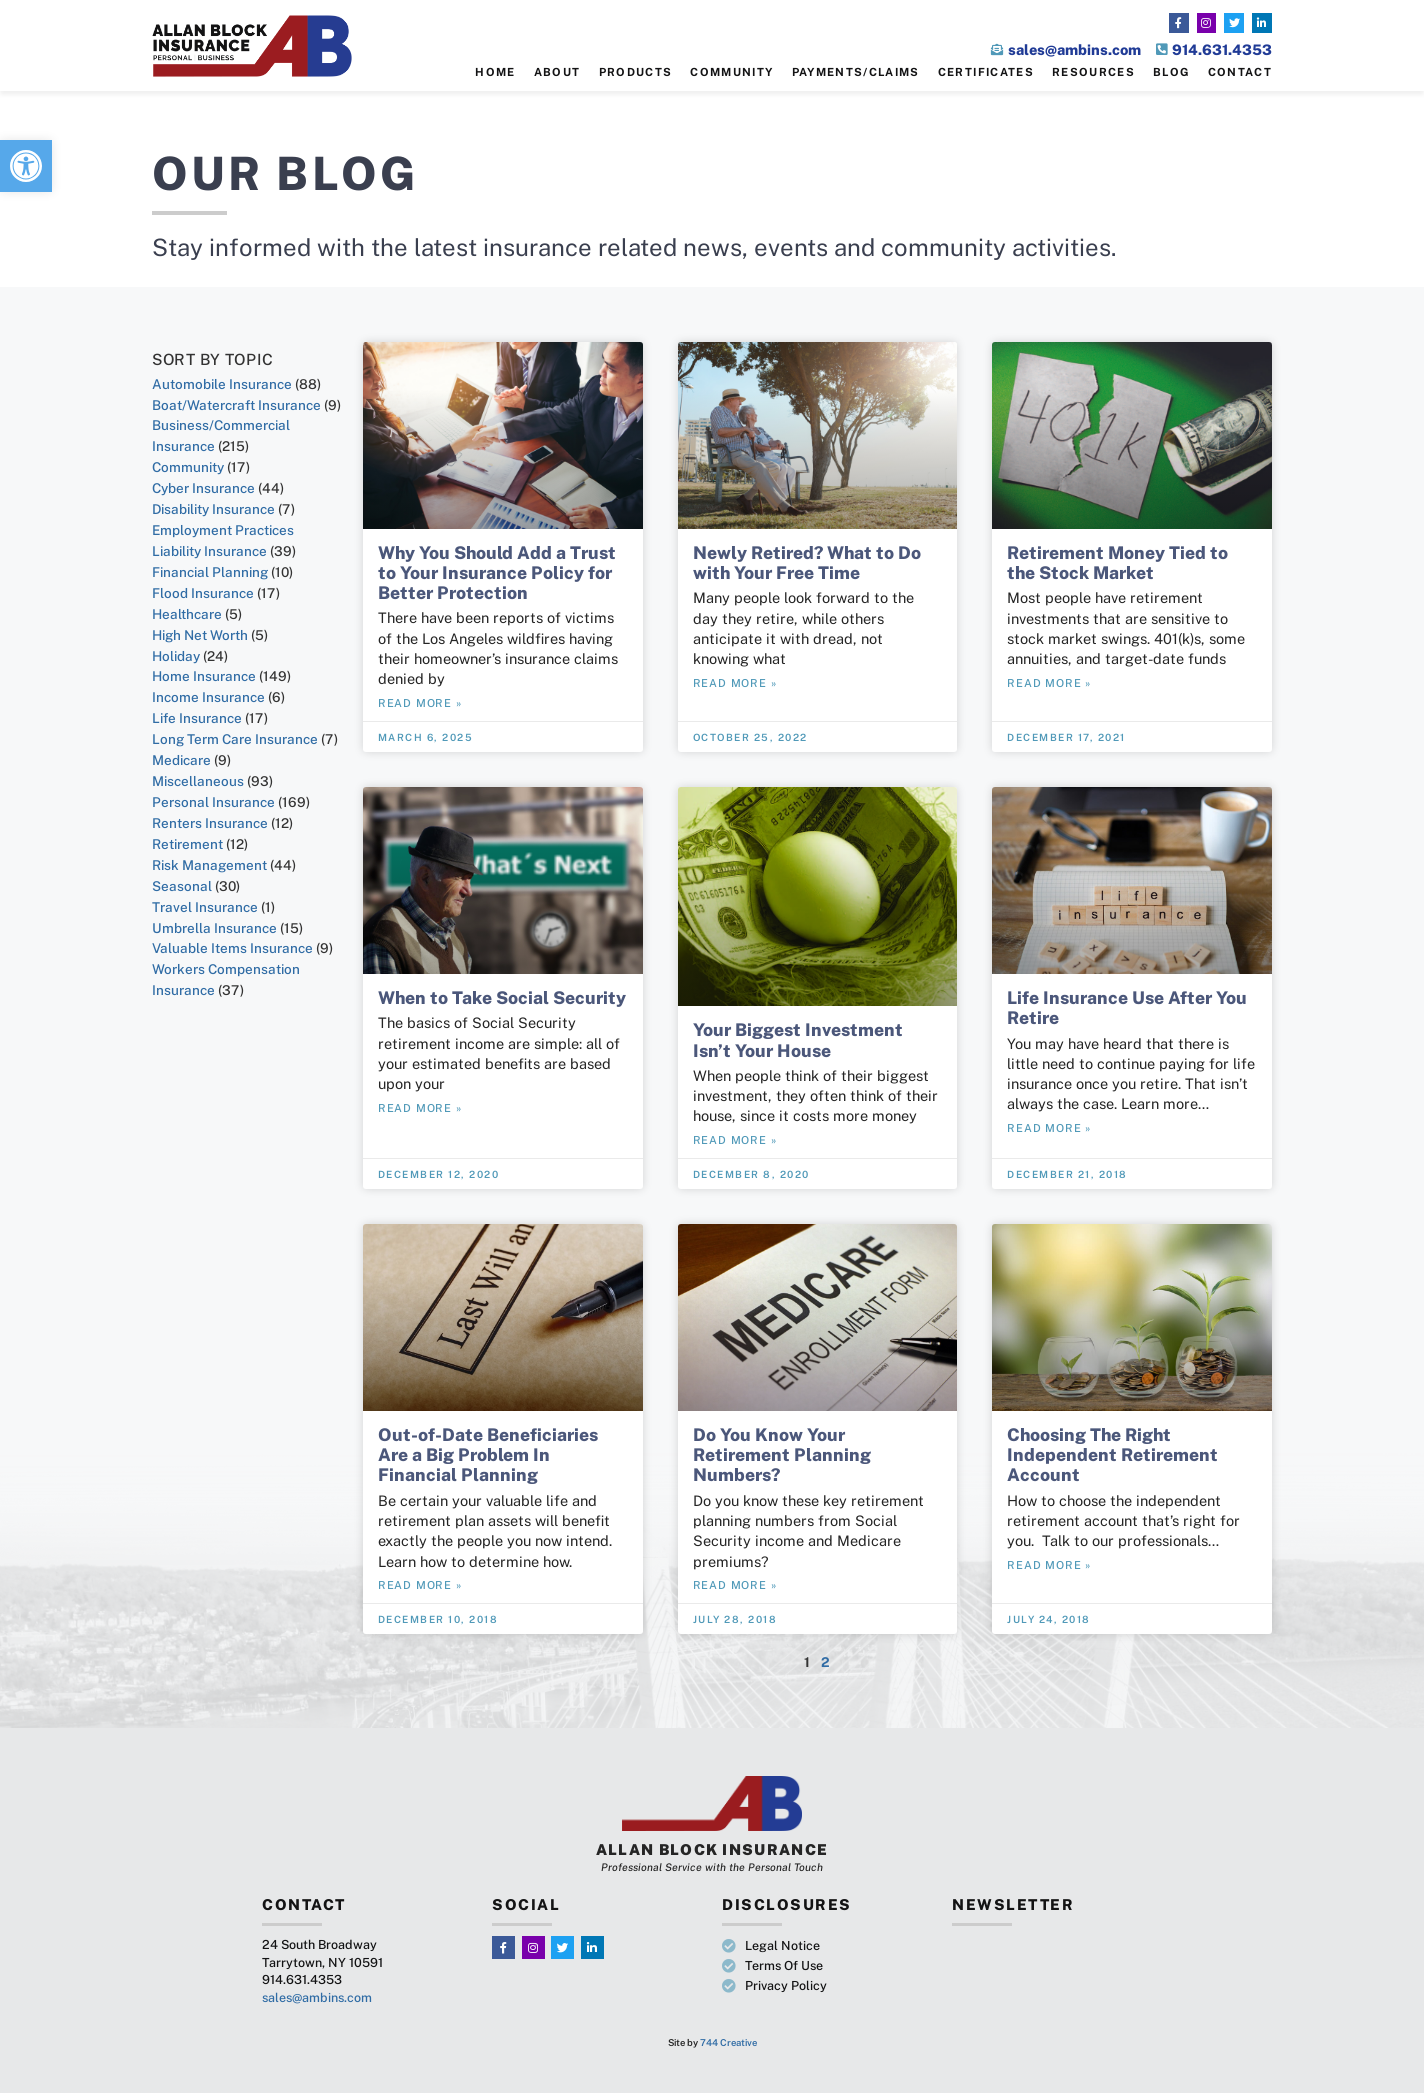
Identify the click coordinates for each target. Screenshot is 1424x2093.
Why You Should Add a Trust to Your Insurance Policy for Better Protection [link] (497, 572)
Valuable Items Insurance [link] (232, 948)
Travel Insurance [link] (205, 907)
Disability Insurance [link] (213, 509)
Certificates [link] (986, 72)
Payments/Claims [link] (856, 72)
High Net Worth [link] (200, 635)
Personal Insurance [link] (213, 802)
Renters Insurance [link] (210, 823)
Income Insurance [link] (208, 697)
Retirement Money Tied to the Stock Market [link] (1117, 562)
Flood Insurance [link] (203, 593)
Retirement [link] (187, 844)
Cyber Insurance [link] (203, 488)
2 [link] (825, 1662)
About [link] (557, 72)
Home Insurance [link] (204, 676)
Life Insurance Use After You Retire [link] (1127, 1007)
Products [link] (636, 72)
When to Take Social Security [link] (502, 997)
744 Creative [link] (728, 2042)
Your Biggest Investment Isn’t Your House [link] (798, 1039)
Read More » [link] (420, 703)
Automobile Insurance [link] (222, 384)
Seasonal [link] (182, 886)
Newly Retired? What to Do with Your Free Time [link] (807, 562)
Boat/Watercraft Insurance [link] (236, 405)
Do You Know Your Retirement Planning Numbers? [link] (782, 1454)
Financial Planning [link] (210, 572)
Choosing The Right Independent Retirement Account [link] (1112, 1454)
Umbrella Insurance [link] (214, 928)
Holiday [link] (176, 656)
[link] (26, 166)
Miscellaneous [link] (198, 781)
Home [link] (495, 72)
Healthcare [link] (187, 614)
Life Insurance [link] (197, 718)
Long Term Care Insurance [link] (235, 739)
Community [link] (731, 72)
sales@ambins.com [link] (317, 1997)
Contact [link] (1240, 72)
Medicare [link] (181, 760)
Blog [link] (1171, 72)
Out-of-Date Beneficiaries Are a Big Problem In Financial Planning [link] (488, 1454)
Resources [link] (1093, 72)
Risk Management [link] (209, 865)
